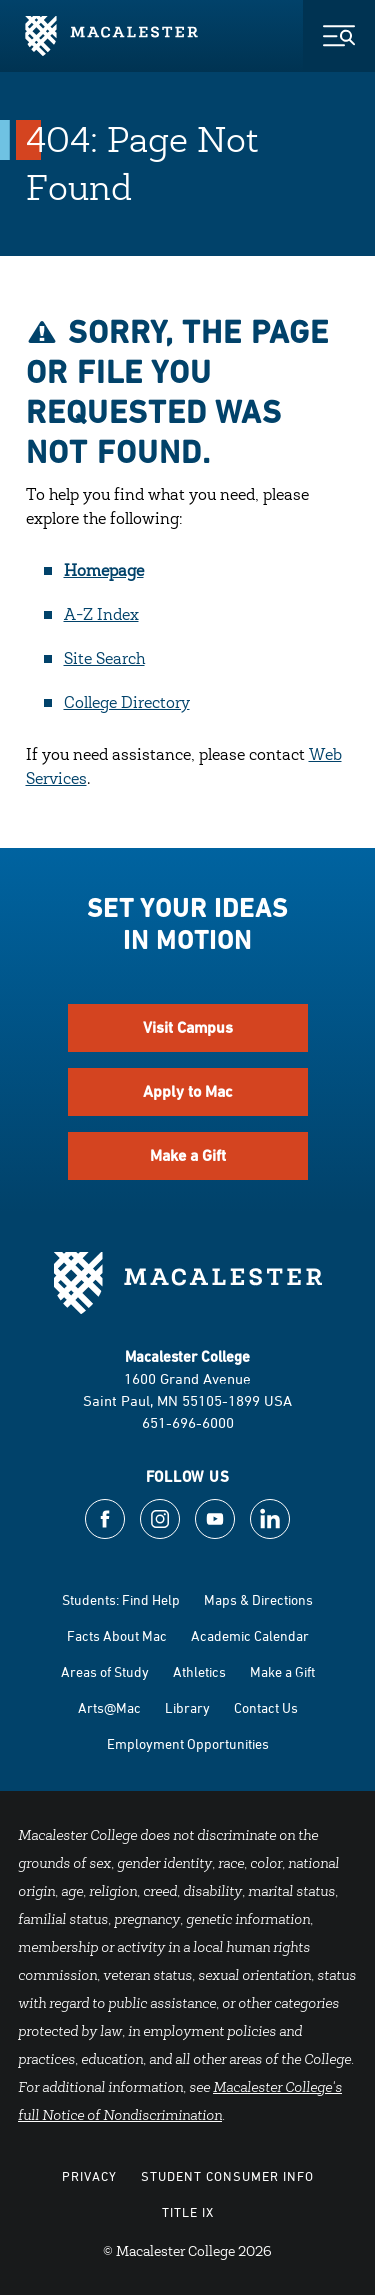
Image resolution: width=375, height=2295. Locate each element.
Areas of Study (105, 1671)
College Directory (127, 704)
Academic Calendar (250, 1635)
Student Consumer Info (227, 2176)
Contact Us (266, 1707)
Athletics (199, 1671)
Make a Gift (188, 1155)
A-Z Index (101, 616)
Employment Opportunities (188, 1743)
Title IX (188, 2212)
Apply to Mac (188, 1091)
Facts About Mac (117, 1635)
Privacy (89, 2176)
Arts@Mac (109, 1707)
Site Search (104, 660)
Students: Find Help (121, 1599)
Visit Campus (188, 1027)
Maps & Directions (258, 1599)
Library (187, 1707)
